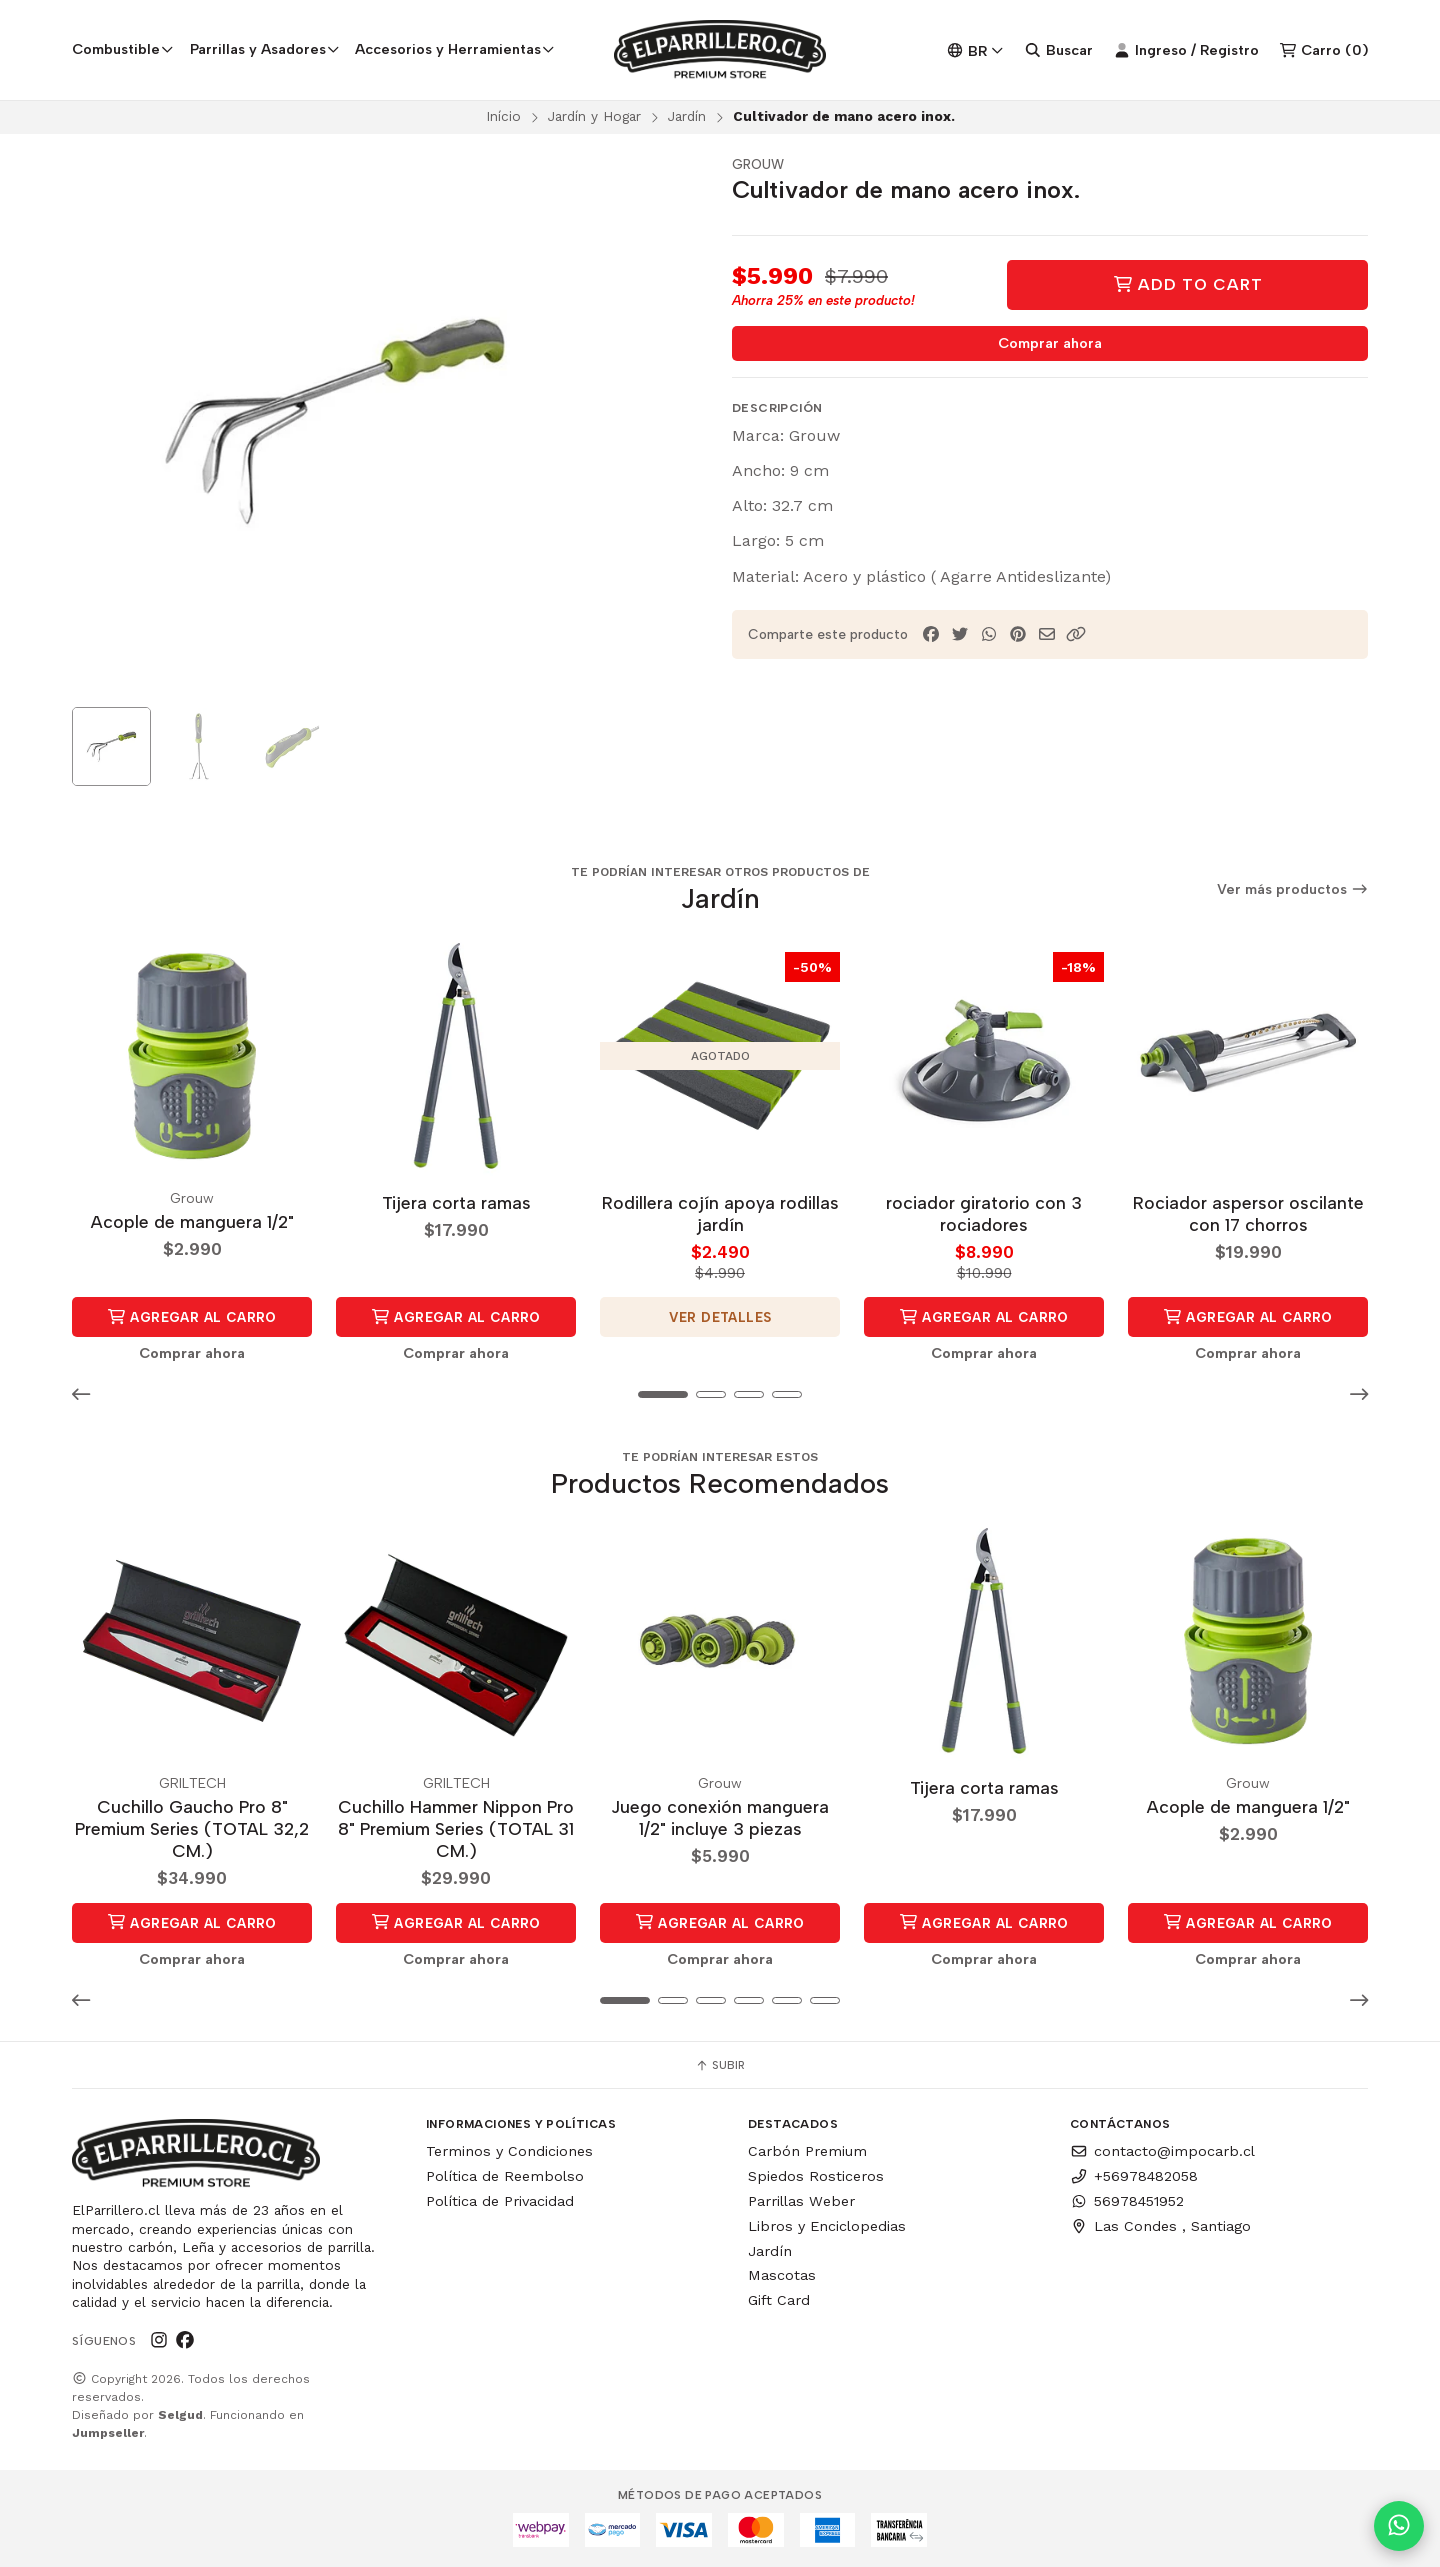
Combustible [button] (123, 49)
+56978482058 (1134, 2176)
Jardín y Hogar (594, 116)
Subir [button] (720, 2065)
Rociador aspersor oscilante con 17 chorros (1248, 1213)
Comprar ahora (1050, 343)
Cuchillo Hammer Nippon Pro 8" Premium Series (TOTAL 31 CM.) (456, 1828)
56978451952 (1127, 2201)
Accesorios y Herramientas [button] (455, 49)
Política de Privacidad (500, 2201)
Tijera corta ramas (456, 1202)
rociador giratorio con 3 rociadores (984, 1213)
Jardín (687, 116)
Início (503, 116)
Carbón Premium (807, 2151)
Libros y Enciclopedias (827, 2226)
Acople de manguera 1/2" (192, 1221)
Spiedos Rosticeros (816, 2176)
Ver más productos (1293, 889)
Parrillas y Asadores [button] (265, 49)
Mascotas (782, 2275)
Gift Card (779, 2300)
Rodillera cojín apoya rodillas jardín (720, 1213)
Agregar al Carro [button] (192, 1317)
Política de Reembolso (505, 2176)
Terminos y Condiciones (509, 2151)
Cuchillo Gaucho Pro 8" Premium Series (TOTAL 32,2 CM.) (192, 1828)
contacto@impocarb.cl (1162, 2151)
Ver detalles (720, 1317)
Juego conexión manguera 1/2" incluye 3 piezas (720, 1817)
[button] (1076, 634)
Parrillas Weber (801, 2201)
